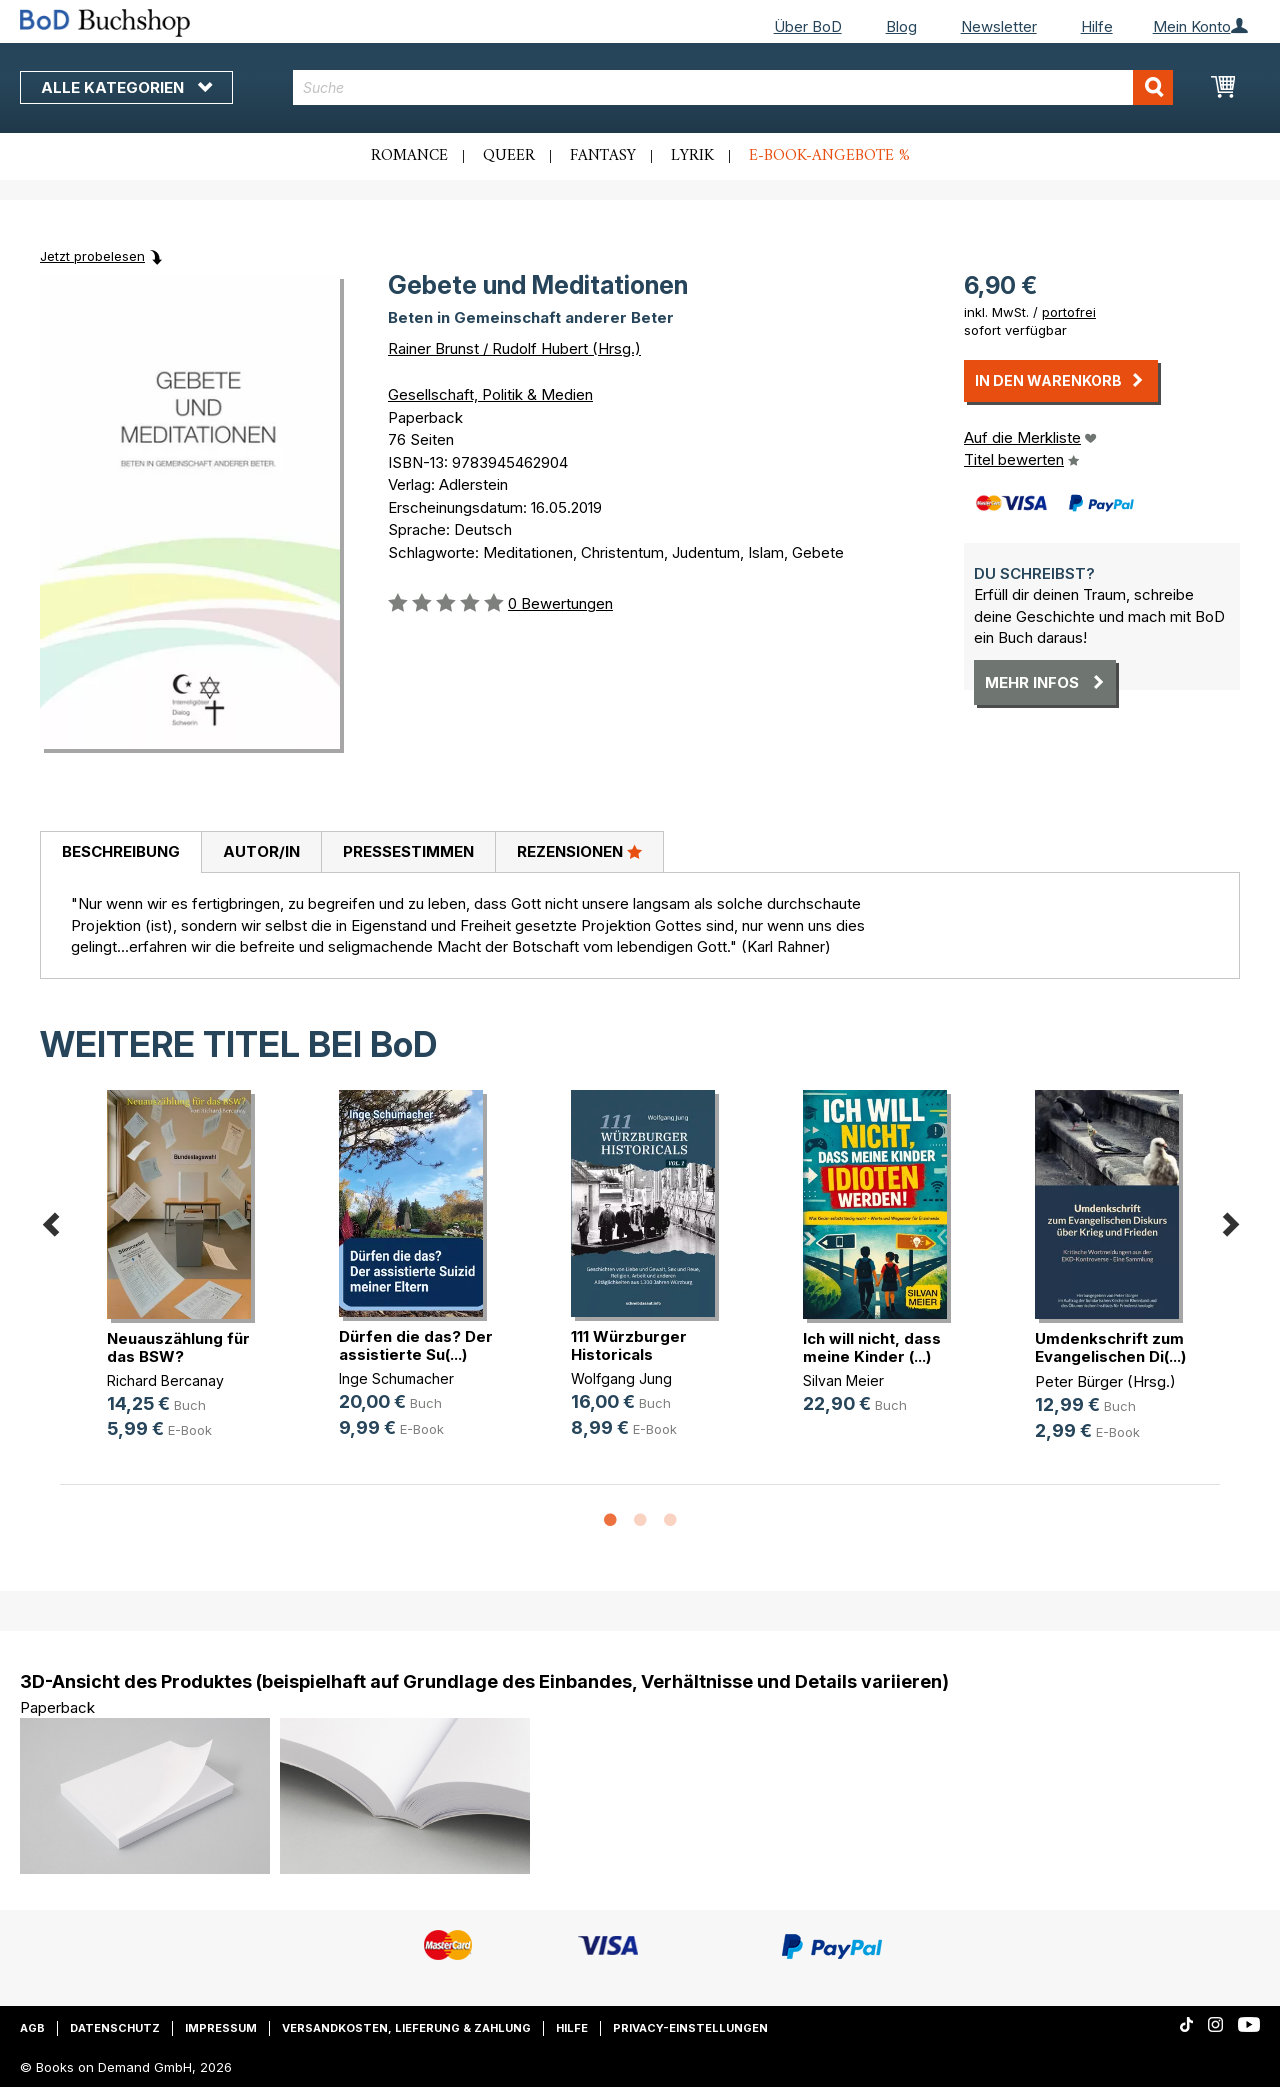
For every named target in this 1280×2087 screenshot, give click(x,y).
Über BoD (808, 26)
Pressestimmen (408, 851)
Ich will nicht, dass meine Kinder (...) (872, 1347)
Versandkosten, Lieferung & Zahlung (406, 2028)
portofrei (1069, 312)
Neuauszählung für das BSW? (178, 1347)
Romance (409, 156)
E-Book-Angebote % (829, 156)
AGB (32, 2028)
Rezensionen (579, 851)
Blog (901, 26)
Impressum (221, 2028)
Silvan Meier (843, 1380)
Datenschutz (115, 2028)
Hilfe (1097, 26)
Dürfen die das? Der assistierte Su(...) (416, 1345)
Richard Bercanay (165, 1380)
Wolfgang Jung (621, 1378)
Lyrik (692, 156)
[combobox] (733, 87)
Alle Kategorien (126, 87)
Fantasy (603, 156)
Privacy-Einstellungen (690, 2028)
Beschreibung (121, 851)
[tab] (120, 853)
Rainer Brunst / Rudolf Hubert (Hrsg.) (514, 348)
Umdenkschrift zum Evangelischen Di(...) (1110, 1347)
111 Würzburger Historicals (629, 1345)
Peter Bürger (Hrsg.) (1105, 1381)
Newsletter (999, 26)
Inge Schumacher (396, 1378)
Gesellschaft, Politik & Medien (490, 394)
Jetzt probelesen (92, 256)
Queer (509, 156)
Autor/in (261, 851)
